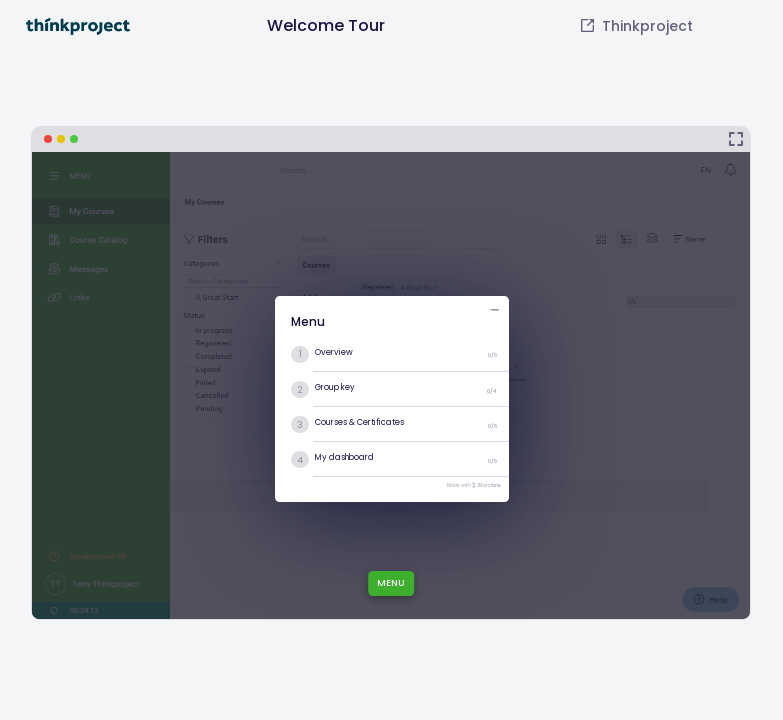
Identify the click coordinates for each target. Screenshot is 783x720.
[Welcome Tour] (391, 373)
